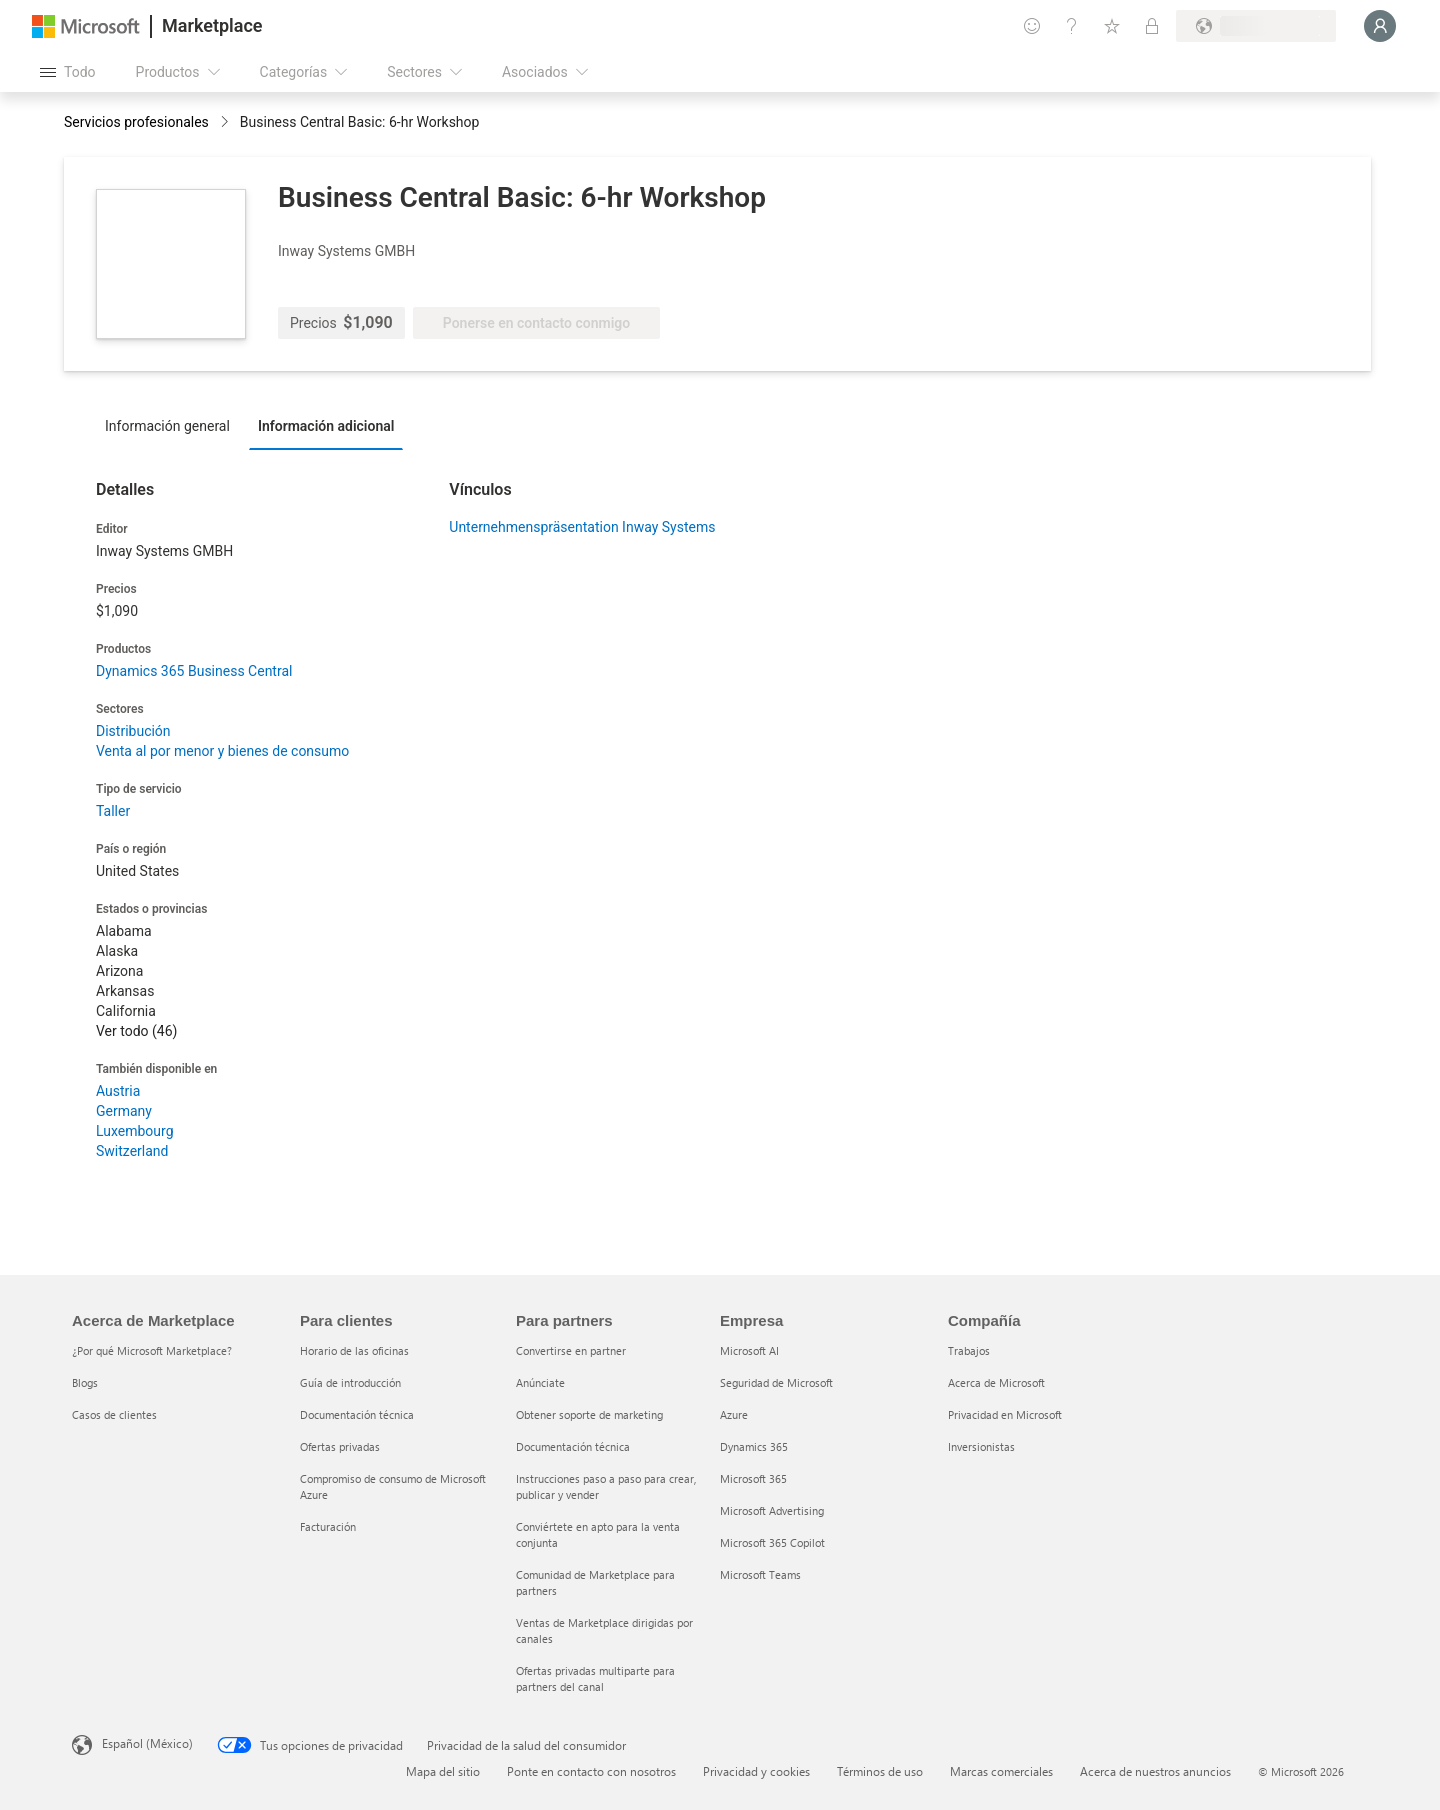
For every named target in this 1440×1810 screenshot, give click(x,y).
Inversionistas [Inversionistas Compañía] (981, 1446)
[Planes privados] (1152, 26)
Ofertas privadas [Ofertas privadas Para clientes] (340, 1446)
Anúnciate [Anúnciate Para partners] (540, 1382)
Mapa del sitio (443, 1771)
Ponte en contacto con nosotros (591, 1771)
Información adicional (326, 426)
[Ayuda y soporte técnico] (1072, 26)
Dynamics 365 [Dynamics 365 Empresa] (754, 1446)
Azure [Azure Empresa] (734, 1414)
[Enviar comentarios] (1032, 26)
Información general (167, 426)
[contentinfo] (226, 123)
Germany (124, 1111)
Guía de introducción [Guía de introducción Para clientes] (350, 1382)
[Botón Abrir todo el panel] (68, 72)
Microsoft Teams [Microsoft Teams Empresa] (760, 1574)
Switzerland (132, 1151)
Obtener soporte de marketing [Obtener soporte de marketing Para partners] (589, 1414)
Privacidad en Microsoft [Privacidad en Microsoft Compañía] (1005, 1414)
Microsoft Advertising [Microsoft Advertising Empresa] (772, 1510)
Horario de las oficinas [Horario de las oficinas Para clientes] (354, 1350)
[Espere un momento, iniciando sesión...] (1380, 26)
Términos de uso (880, 1771)
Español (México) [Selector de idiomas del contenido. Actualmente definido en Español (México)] (147, 1743)
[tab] (172, 425)
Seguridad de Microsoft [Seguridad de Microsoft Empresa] (776, 1382)
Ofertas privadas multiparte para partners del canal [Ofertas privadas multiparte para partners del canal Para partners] (595, 1678)
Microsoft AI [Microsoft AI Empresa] (749, 1350)
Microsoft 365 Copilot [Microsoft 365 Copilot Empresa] (772, 1542)
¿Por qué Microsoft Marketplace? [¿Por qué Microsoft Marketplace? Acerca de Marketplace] (152, 1350)
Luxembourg (135, 1131)
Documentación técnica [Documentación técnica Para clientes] (357, 1414)
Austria (118, 1091)
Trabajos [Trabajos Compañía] (969, 1350)
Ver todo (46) (136, 1031)
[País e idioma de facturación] (1256, 26)
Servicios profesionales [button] (136, 122)
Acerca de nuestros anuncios (1155, 1771)
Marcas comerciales (1001, 1771)
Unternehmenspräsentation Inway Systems (582, 527)
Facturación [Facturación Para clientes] (328, 1526)
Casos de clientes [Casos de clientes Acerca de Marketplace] (114, 1414)
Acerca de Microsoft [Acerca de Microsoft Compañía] (996, 1382)
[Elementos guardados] (1112, 26)
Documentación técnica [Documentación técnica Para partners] (573, 1446)
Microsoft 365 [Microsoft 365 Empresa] (753, 1478)
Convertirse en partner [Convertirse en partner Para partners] (571, 1350)
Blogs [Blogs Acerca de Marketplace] (85, 1382)
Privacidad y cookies (756, 1771)
